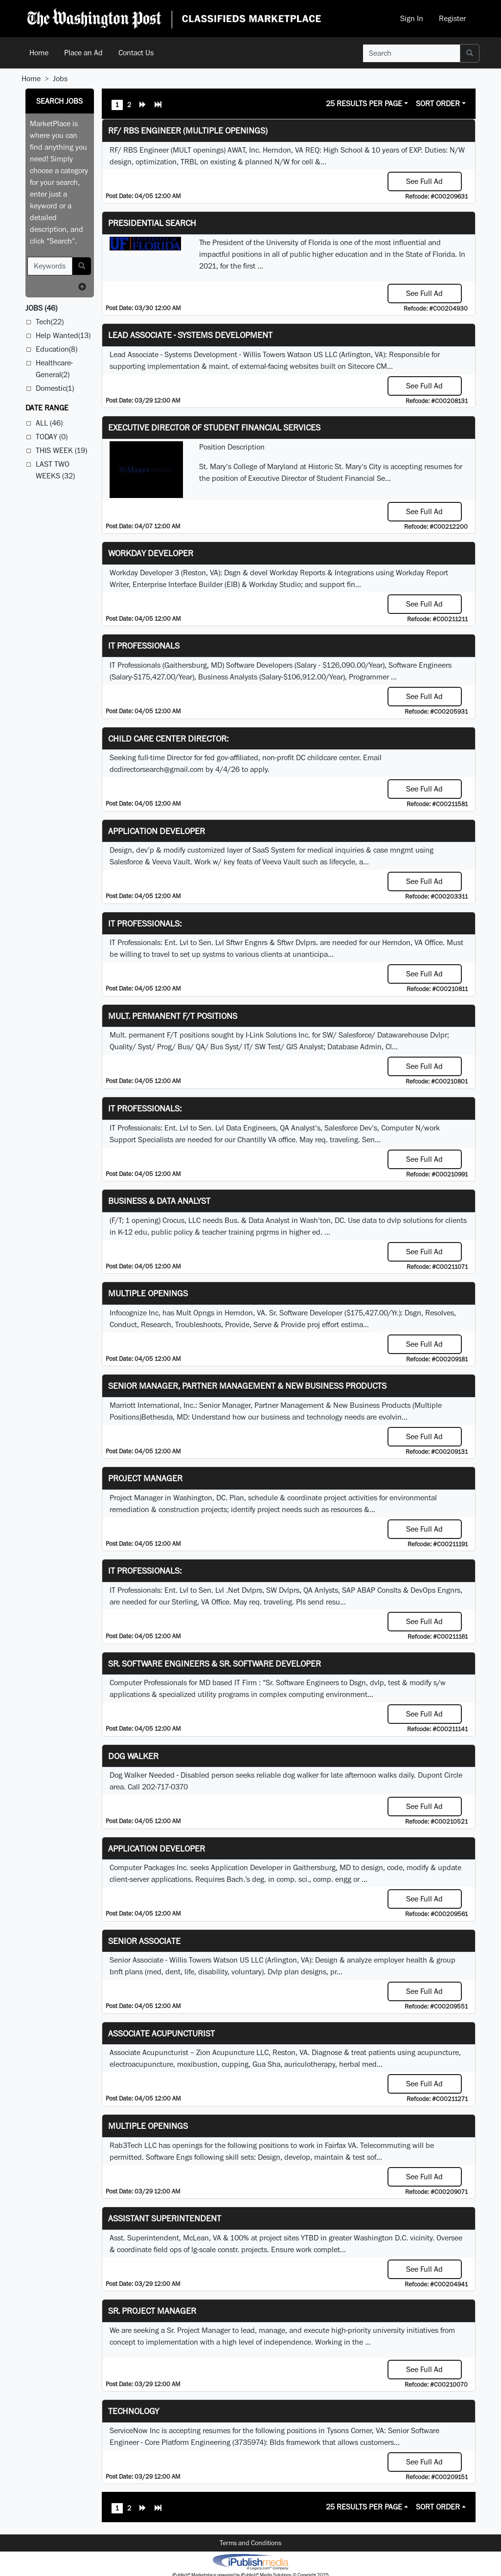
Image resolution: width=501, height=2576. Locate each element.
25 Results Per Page (364, 103)
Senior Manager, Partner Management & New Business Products (247, 1385)
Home (38, 52)
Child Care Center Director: (168, 738)
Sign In (411, 18)
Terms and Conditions (250, 2543)
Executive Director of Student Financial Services (214, 427)
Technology (133, 2411)
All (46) (49, 423)
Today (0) (52, 436)
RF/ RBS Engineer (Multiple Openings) (188, 130)
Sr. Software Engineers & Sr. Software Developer (214, 1663)
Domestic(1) (55, 388)
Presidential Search (152, 223)
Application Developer (156, 831)
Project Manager (145, 1478)
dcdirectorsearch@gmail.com (157, 769)
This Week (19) (61, 450)
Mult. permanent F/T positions (172, 1016)
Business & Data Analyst (159, 1201)
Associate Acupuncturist (161, 2033)
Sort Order (438, 103)
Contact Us (136, 52)
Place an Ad (83, 52)
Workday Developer (150, 553)
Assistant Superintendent (164, 2218)
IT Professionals (144, 645)
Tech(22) (50, 321)
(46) (41, 308)
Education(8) (56, 349)
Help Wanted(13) (63, 335)
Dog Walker (133, 1756)
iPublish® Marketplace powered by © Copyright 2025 (250, 2561)
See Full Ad (424, 181)
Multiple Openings (148, 1293)
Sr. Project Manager (152, 2310)
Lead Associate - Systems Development (190, 335)
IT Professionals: (145, 923)
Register (452, 18)
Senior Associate (144, 1941)
